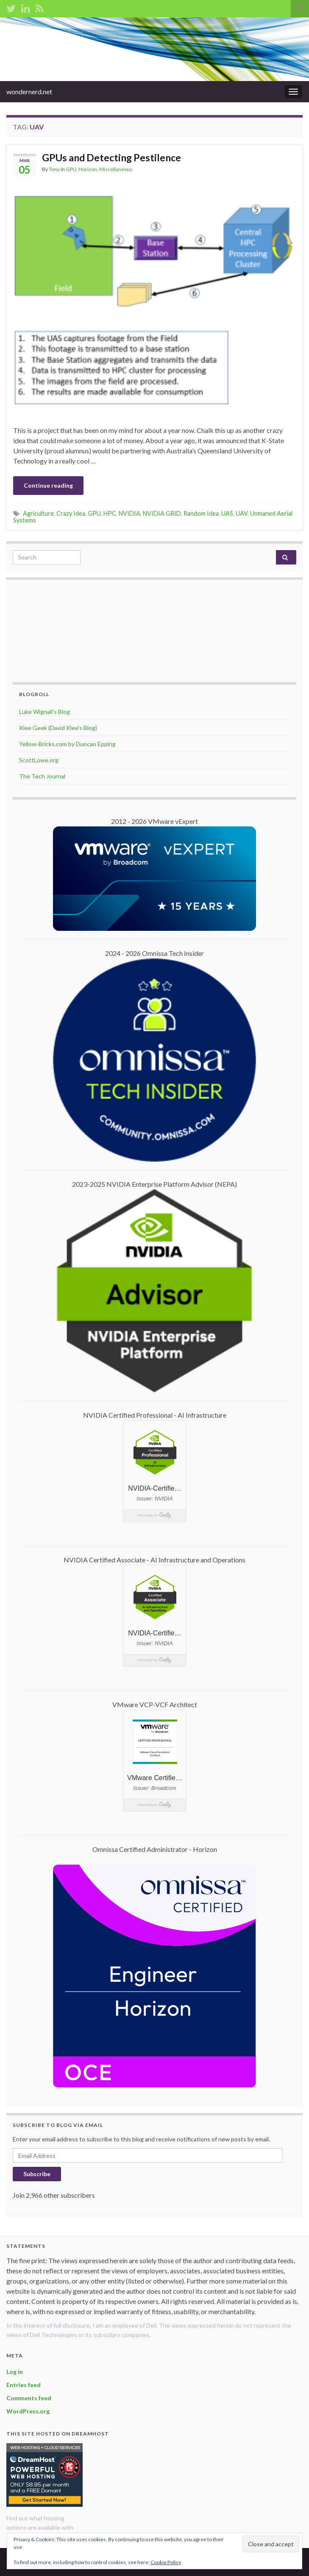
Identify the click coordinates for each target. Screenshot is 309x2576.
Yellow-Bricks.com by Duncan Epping (67, 743)
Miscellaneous (116, 169)
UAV (242, 513)
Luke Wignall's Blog (44, 711)
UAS (227, 513)
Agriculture (38, 513)
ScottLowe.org (38, 760)
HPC (109, 513)
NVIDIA (129, 513)
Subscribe (36, 2173)
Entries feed (23, 2384)
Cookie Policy (165, 2562)
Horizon (87, 169)
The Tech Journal (42, 776)
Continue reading (48, 485)
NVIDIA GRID (162, 513)
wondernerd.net (29, 91)
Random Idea (201, 513)
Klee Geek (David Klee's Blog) (58, 727)
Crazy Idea (70, 513)
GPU (71, 169)
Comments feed (28, 2398)
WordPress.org (28, 2411)
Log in (14, 2371)
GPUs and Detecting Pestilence (111, 157)
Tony (54, 169)
